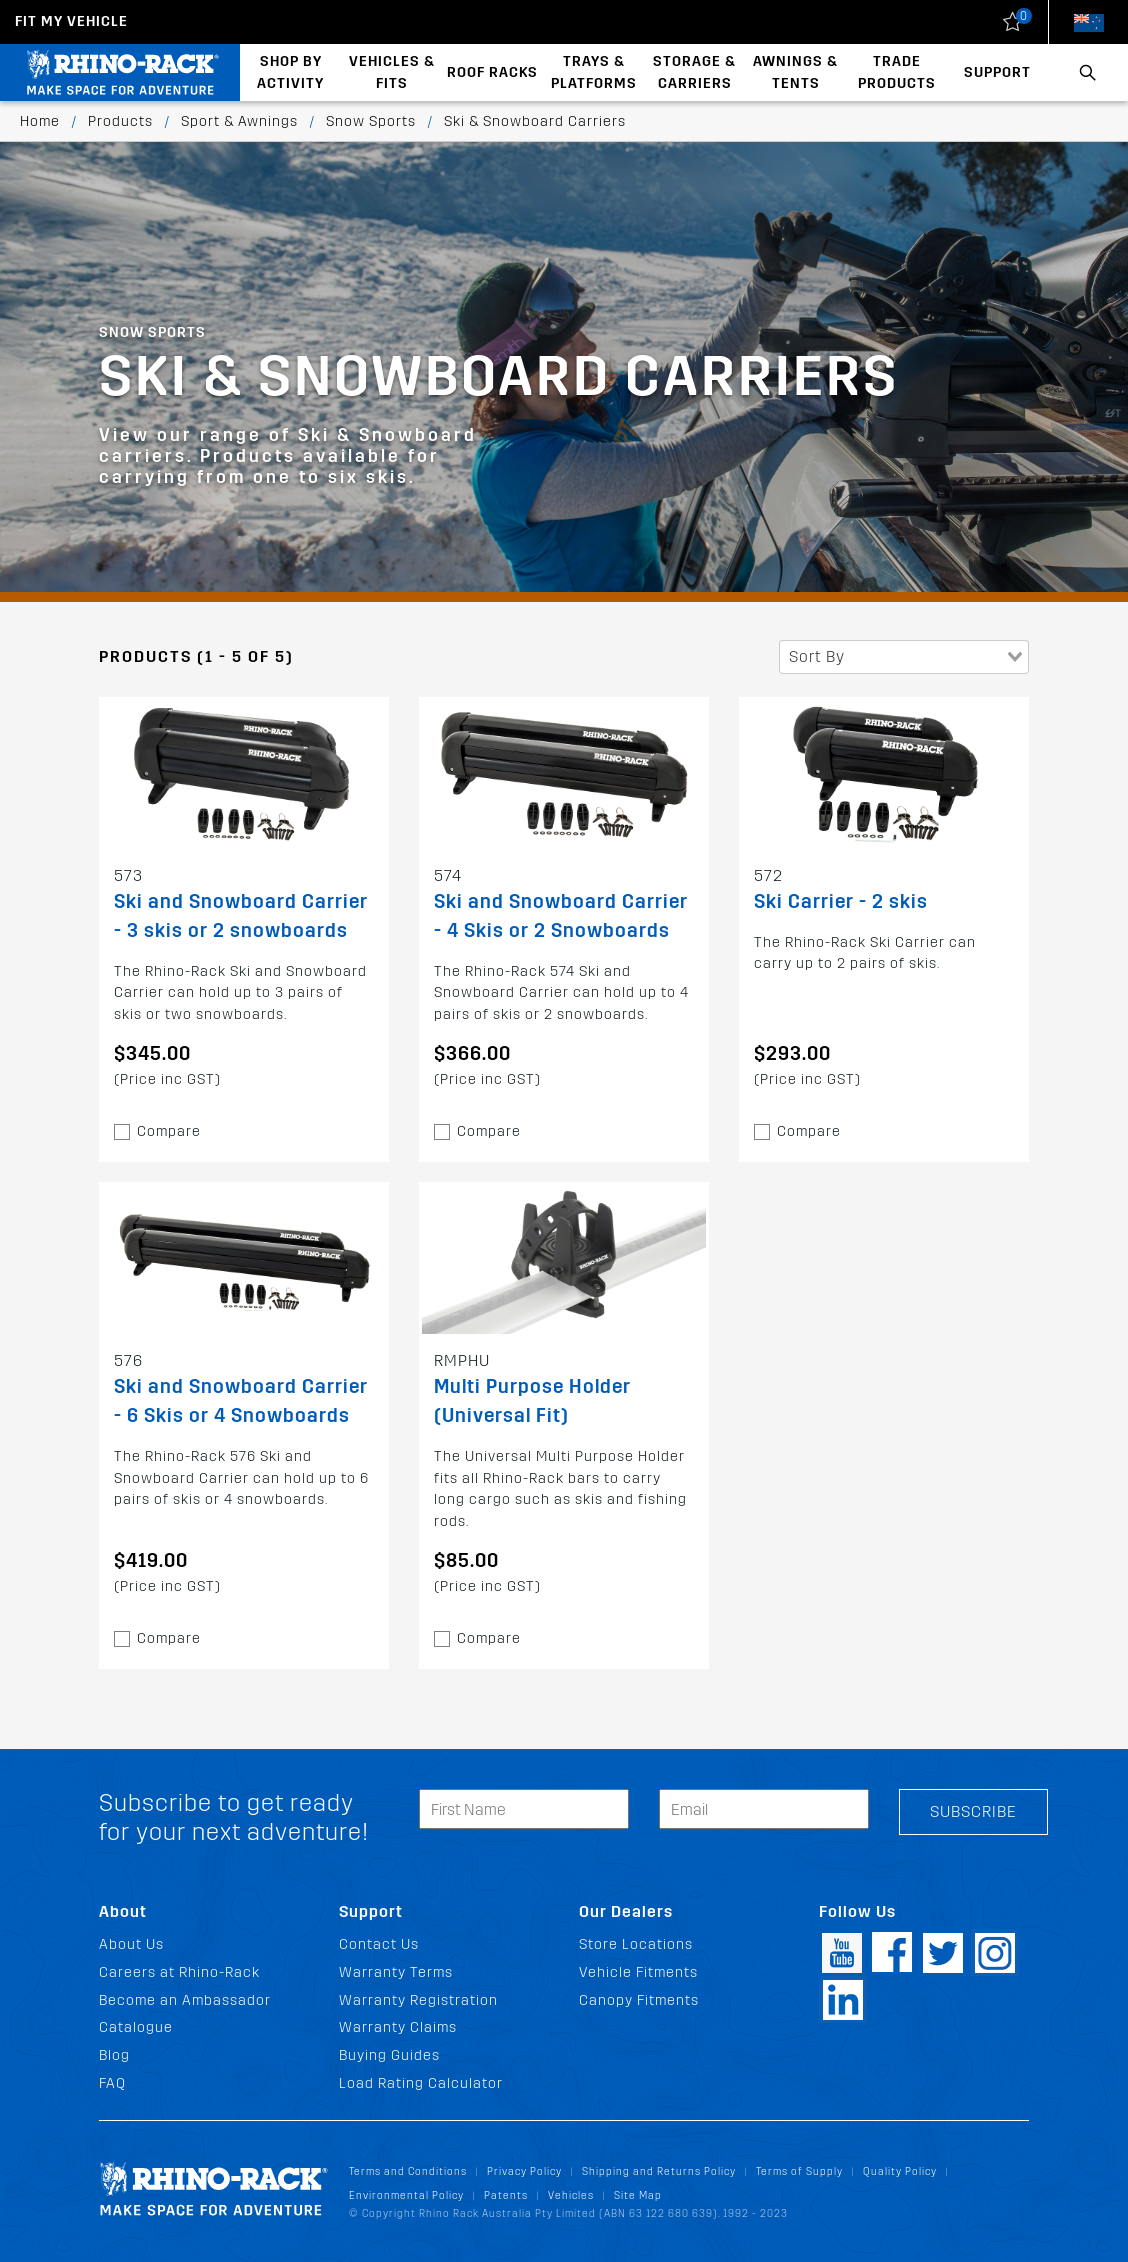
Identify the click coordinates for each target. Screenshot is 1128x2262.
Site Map (638, 2195)
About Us (131, 1944)
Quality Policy (900, 2171)
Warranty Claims (398, 2027)
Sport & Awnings (239, 121)
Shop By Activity (290, 72)
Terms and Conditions (408, 2171)
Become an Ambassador (185, 2000)
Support (997, 72)
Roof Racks (492, 72)
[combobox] (904, 657)
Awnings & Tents (795, 72)
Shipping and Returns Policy (659, 2171)
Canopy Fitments (639, 2000)
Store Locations (636, 1944)
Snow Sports (371, 121)
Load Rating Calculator (421, 2083)
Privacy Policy (524, 2171)
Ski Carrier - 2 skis (841, 901)
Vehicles (571, 2195)
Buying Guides (389, 2055)
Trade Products (897, 72)
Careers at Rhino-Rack (179, 1972)
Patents (506, 2195)
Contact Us (379, 1944)
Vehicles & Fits (392, 72)
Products (120, 121)
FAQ (112, 2083)
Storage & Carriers (694, 72)
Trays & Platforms (594, 72)
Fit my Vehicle (71, 21)
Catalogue (136, 2027)
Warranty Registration (418, 2000)
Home (40, 121)
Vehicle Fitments (638, 1972)
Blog (114, 2055)
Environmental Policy (406, 2195)
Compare (169, 1131)
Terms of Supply (799, 2171)
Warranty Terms (396, 1972)
